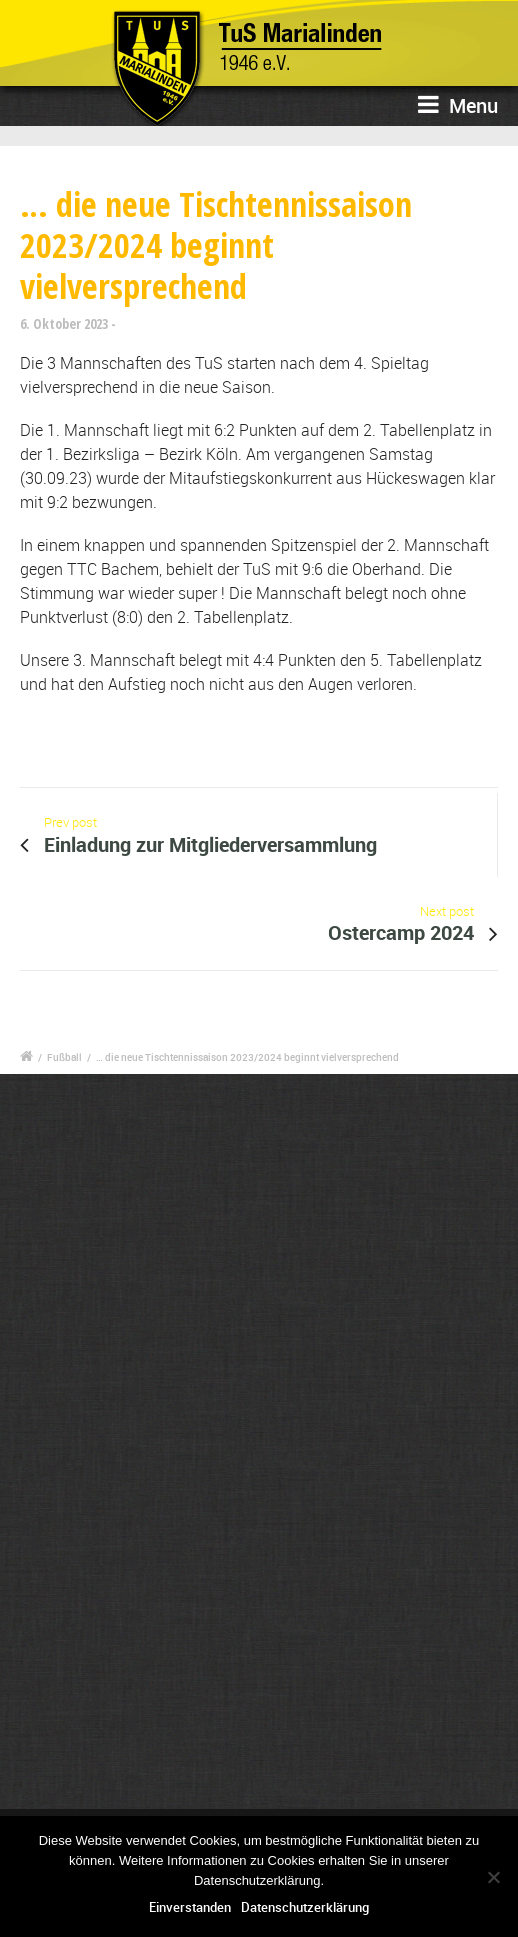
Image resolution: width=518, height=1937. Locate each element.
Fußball (64, 1057)
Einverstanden (190, 1907)
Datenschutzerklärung (305, 1907)
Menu (458, 105)
